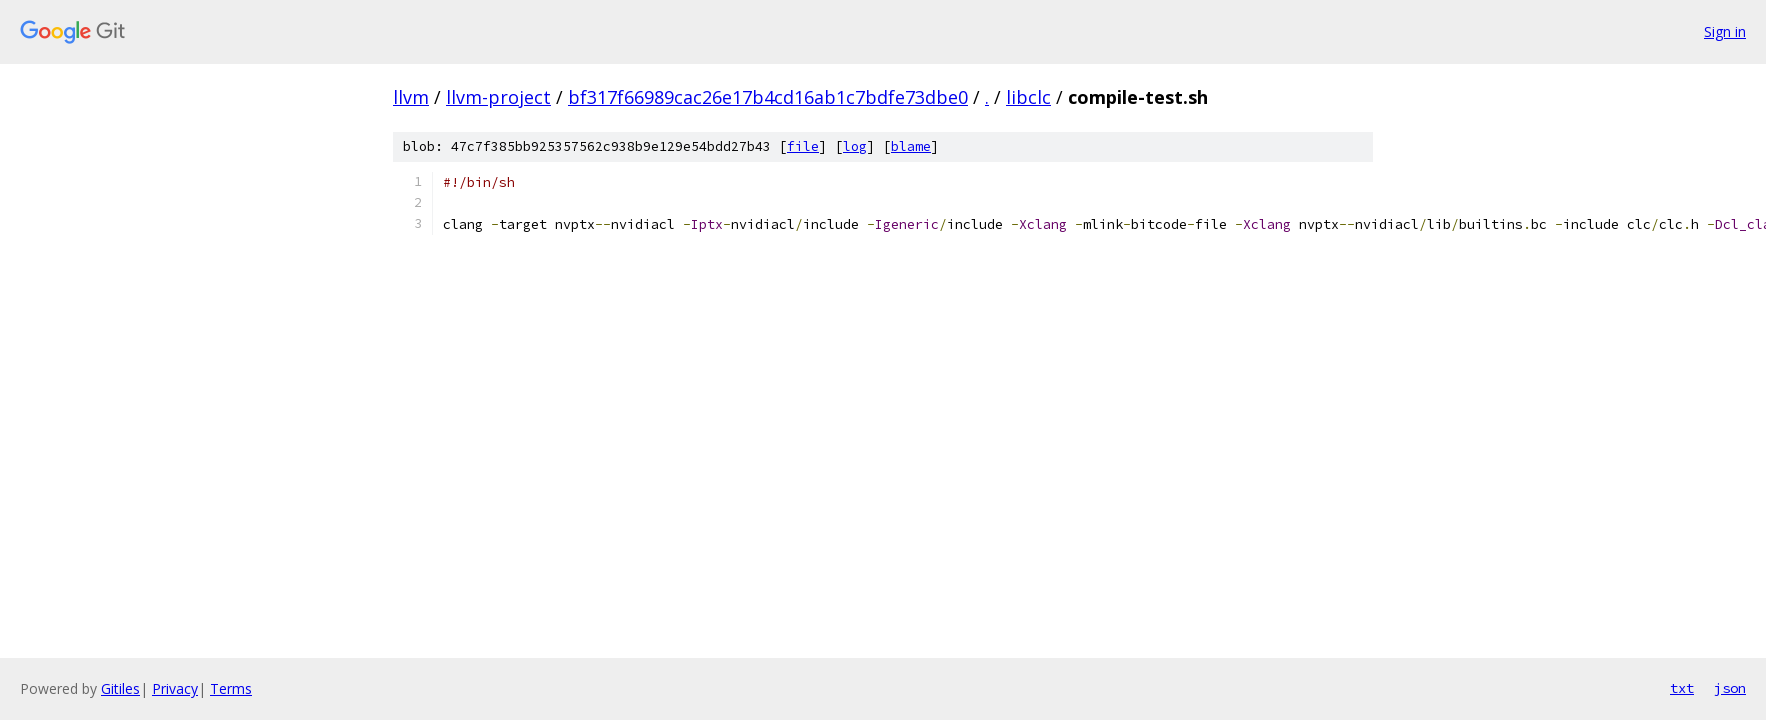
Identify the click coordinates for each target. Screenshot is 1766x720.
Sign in (1725, 31)
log (855, 146)
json (1730, 688)
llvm (411, 97)
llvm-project (498, 97)
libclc (1028, 97)
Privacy (175, 688)
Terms (231, 688)
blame (911, 146)
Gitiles (120, 688)
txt (1682, 688)
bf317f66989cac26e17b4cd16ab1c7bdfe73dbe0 (768, 97)
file (803, 146)
